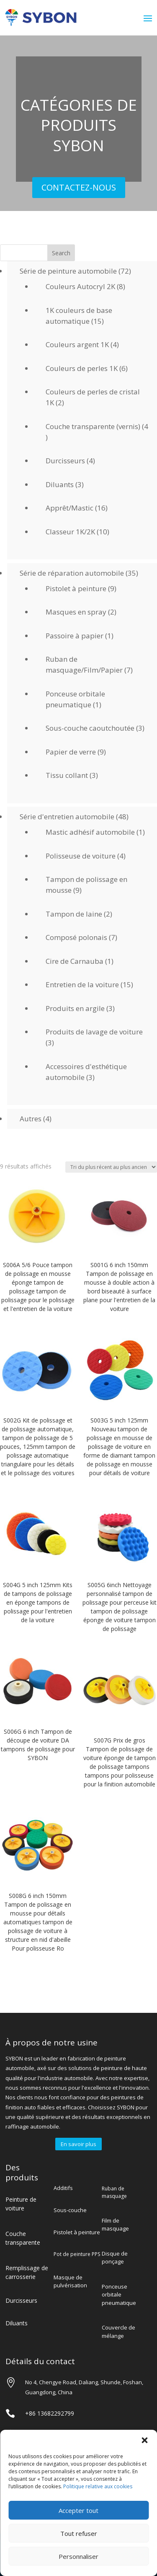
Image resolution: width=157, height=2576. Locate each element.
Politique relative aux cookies (97, 2486)
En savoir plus (78, 2144)
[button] (144, 2440)
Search (61, 253)
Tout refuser (78, 2533)
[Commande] (111, 1167)
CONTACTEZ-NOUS (78, 187)
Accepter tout (78, 2510)
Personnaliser (78, 2556)
